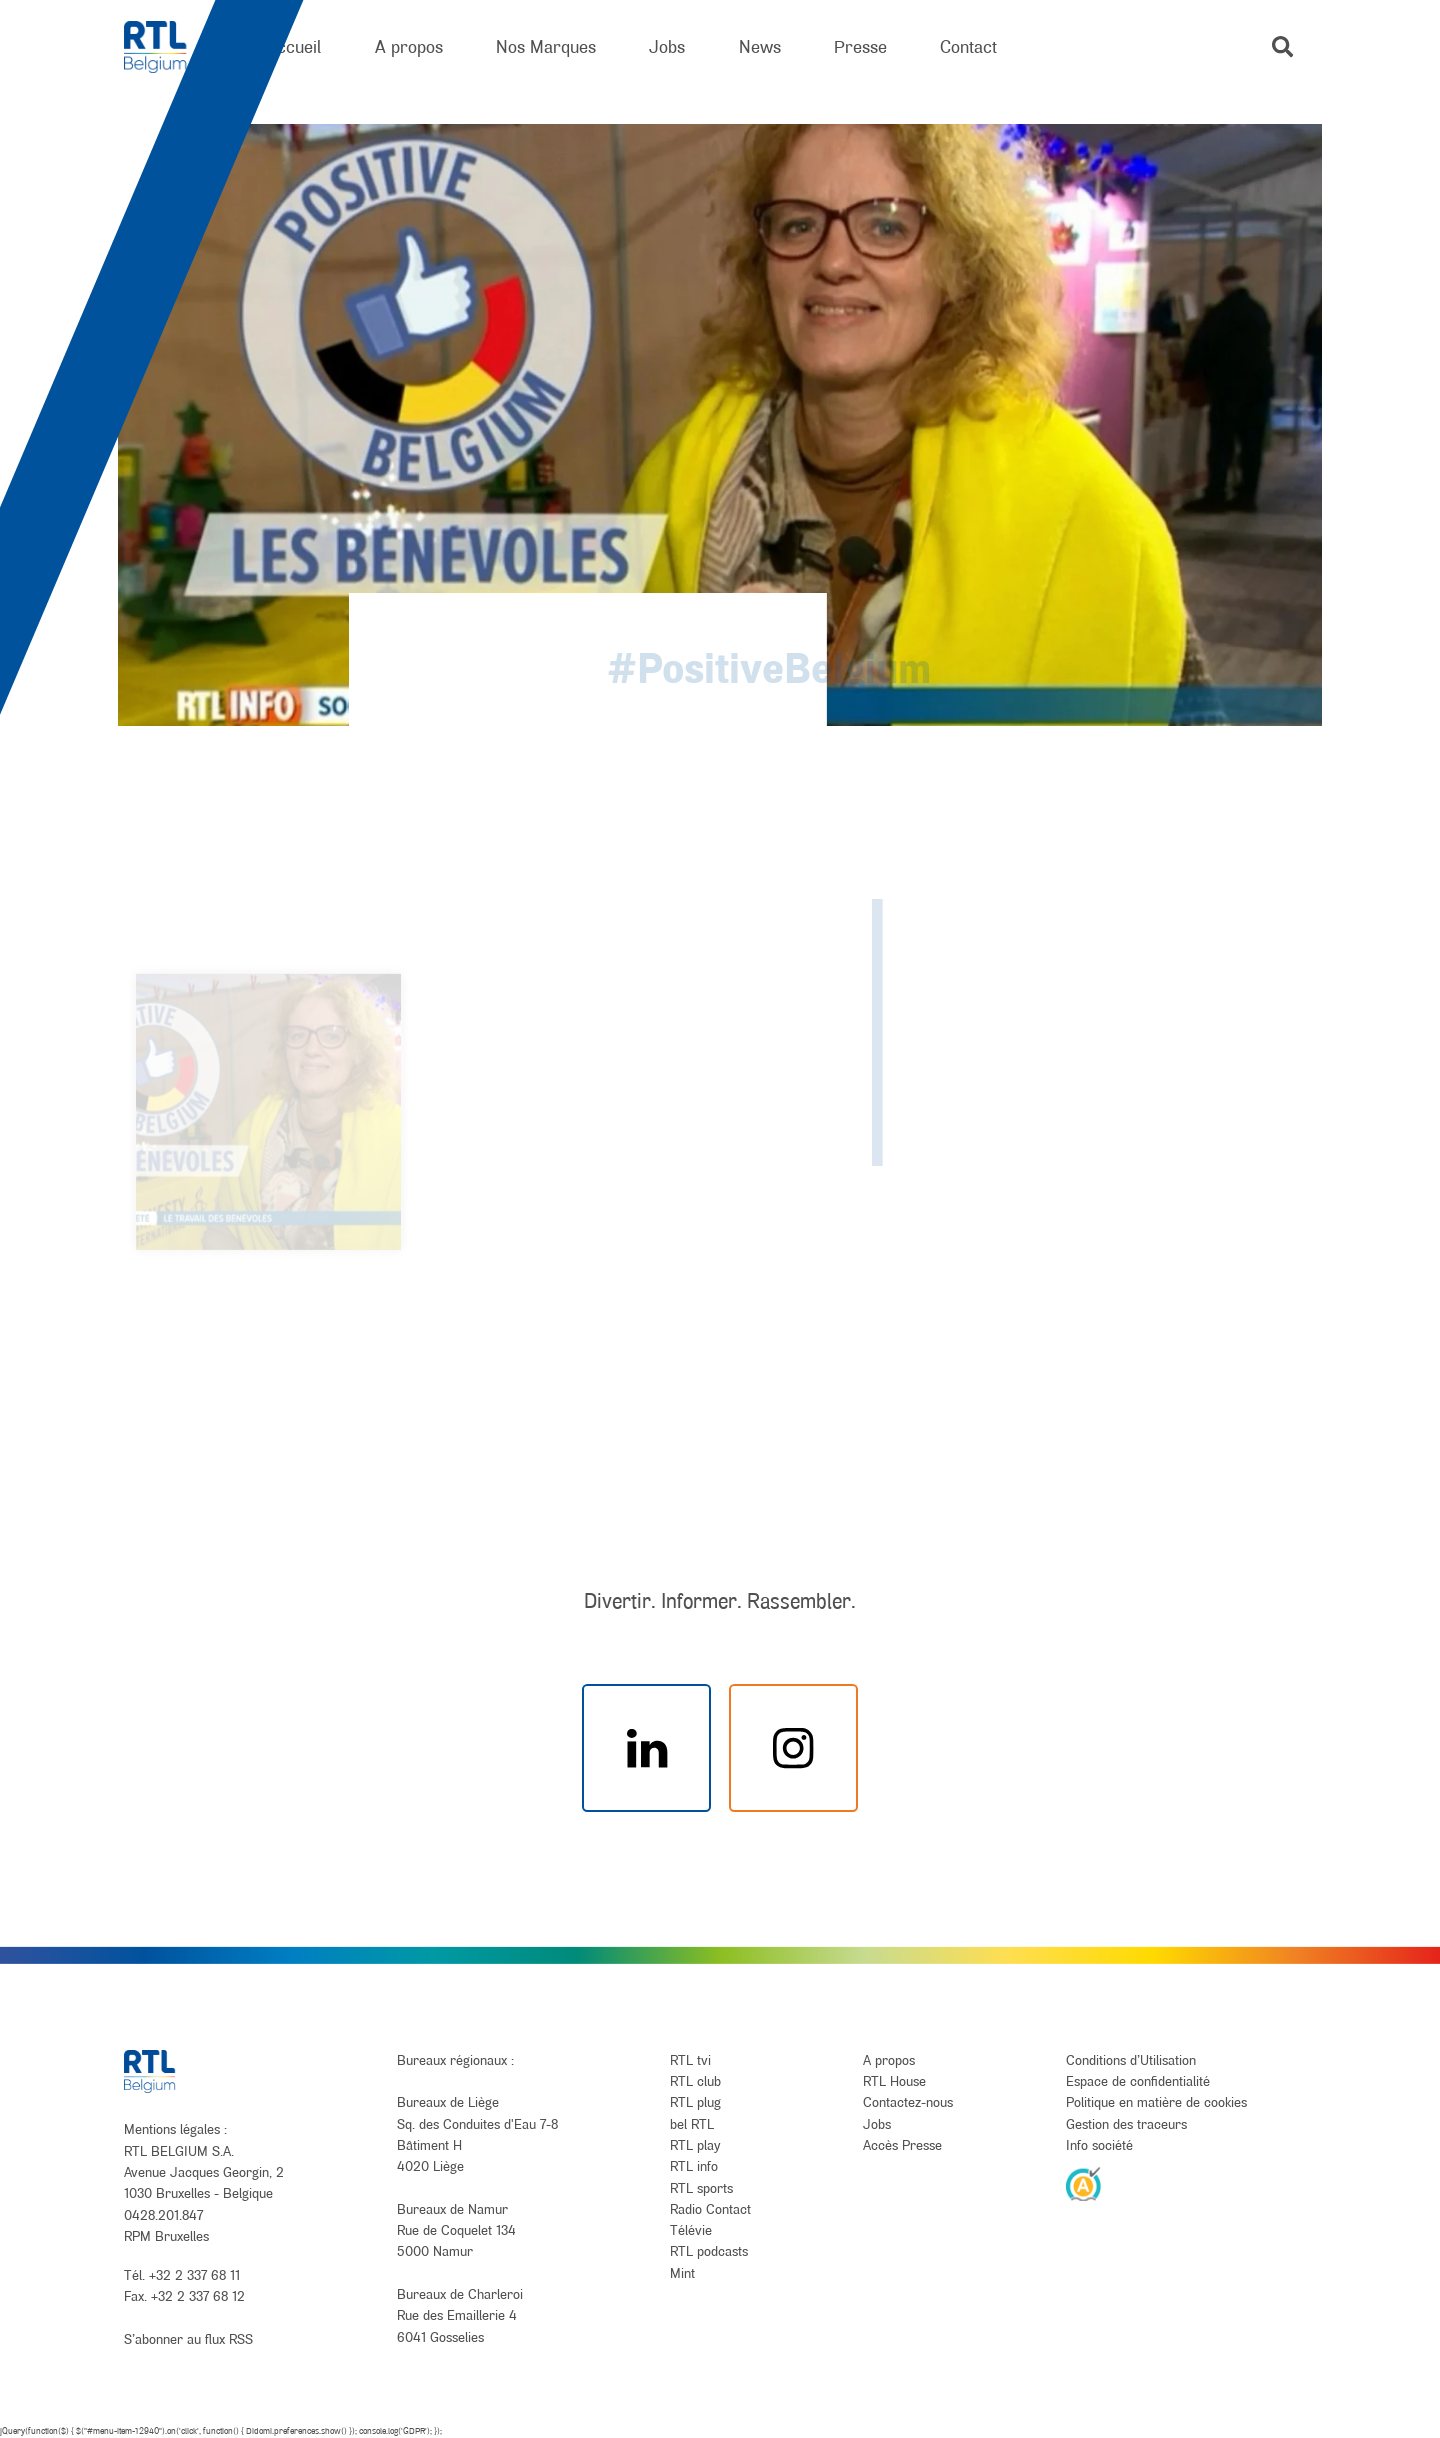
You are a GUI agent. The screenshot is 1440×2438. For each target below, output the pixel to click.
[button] (1282, 46)
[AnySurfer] (1084, 2183)
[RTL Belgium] (168, 47)
